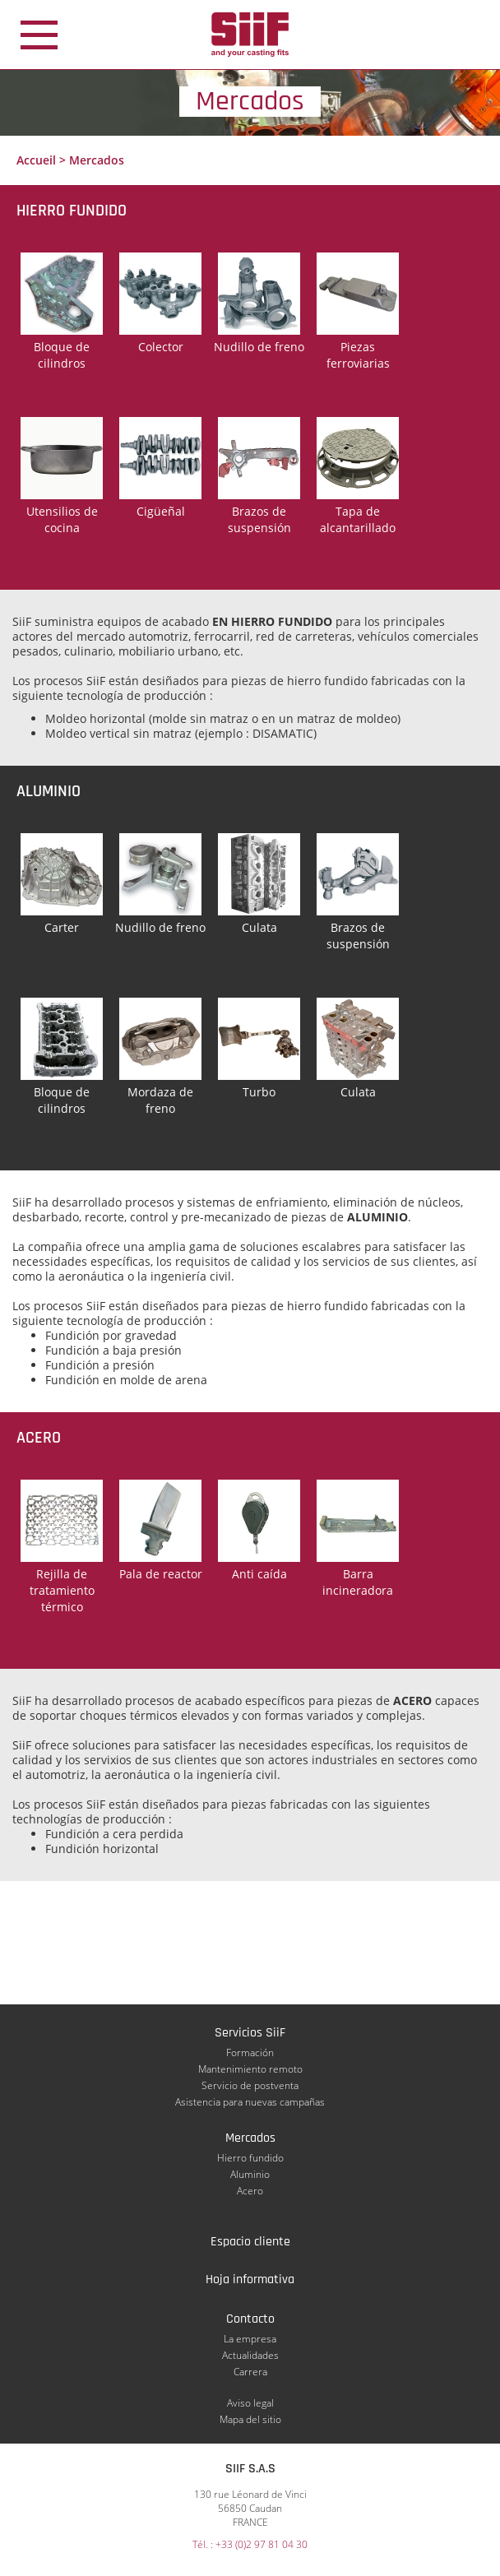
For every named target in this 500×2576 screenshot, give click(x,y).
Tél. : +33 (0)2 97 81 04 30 (250, 2544)
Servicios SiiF (250, 2032)
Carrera (250, 2372)
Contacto (250, 2319)
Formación (250, 2052)
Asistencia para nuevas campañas (250, 2102)
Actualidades (250, 2355)
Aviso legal (250, 2403)
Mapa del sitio (250, 2419)
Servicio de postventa (250, 2085)
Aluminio (250, 2174)
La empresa (250, 2339)
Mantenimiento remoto (250, 2069)
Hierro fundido (250, 2158)
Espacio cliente (250, 2241)
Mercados (250, 2138)
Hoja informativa (250, 2279)
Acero (250, 2191)
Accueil (36, 160)
